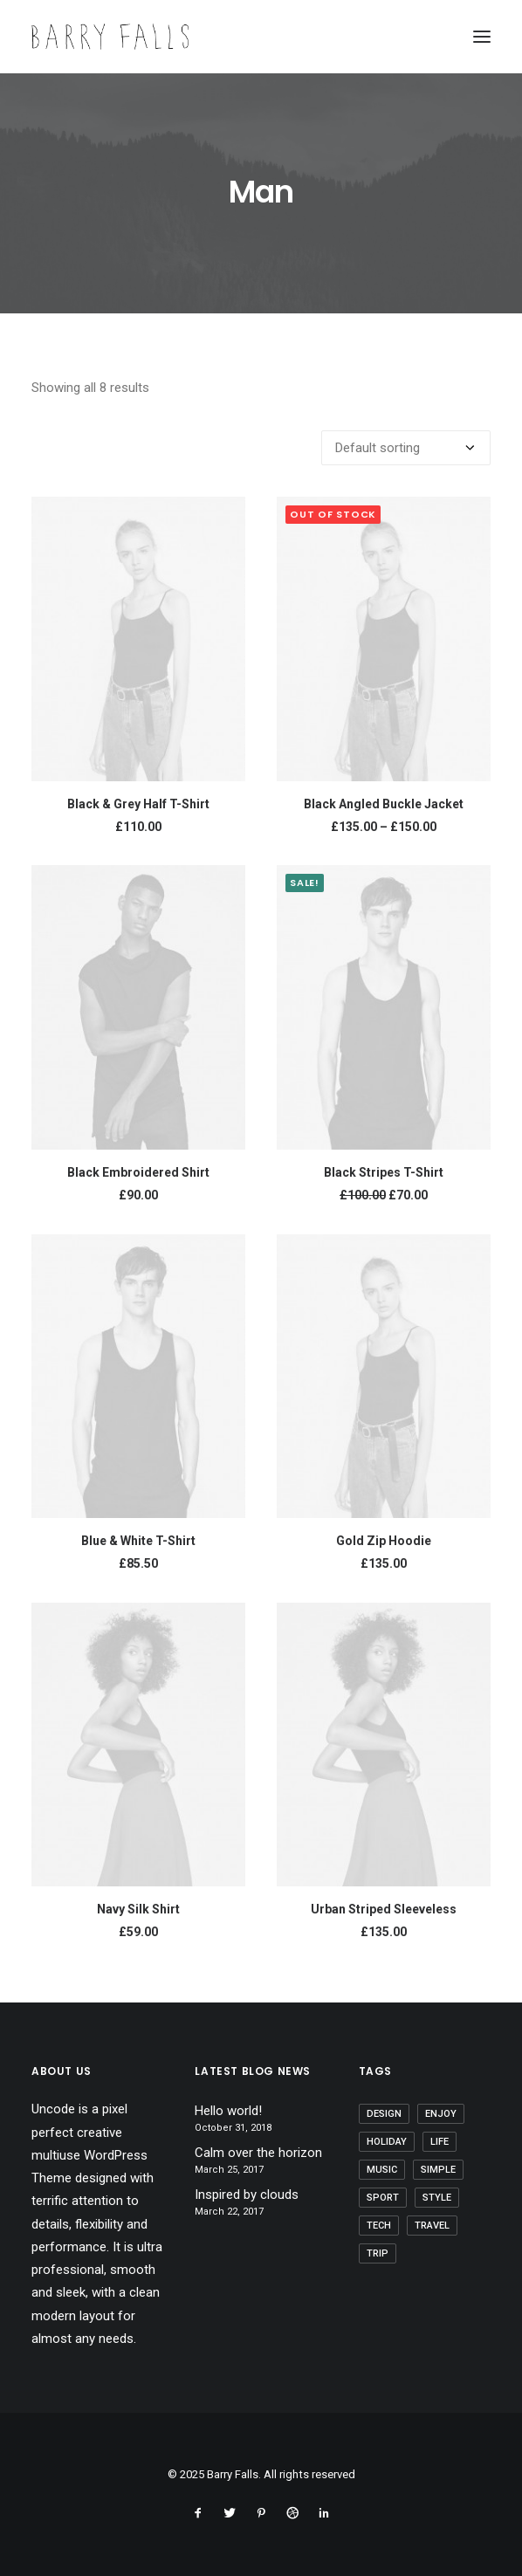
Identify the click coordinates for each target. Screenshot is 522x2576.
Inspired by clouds (247, 2194)
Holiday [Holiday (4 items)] (387, 2141)
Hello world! (228, 2111)
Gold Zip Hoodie (383, 1541)
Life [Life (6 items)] (439, 2141)
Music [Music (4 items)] (382, 2169)
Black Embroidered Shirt (138, 1172)
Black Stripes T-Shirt (383, 1172)
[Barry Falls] (110, 37)
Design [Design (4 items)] (384, 2113)
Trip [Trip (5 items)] (377, 2253)
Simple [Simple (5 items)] (438, 2169)
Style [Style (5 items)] (436, 2197)
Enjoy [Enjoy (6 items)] (441, 2113)
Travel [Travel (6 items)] (432, 2225)
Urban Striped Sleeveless (384, 1909)
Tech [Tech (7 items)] (379, 2225)
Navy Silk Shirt (138, 1909)
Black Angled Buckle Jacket (384, 804)
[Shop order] (406, 447)
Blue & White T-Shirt (138, 1541)
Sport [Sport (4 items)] (383, 2197)
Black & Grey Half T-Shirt (138, 804)
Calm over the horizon (258, 2152)
